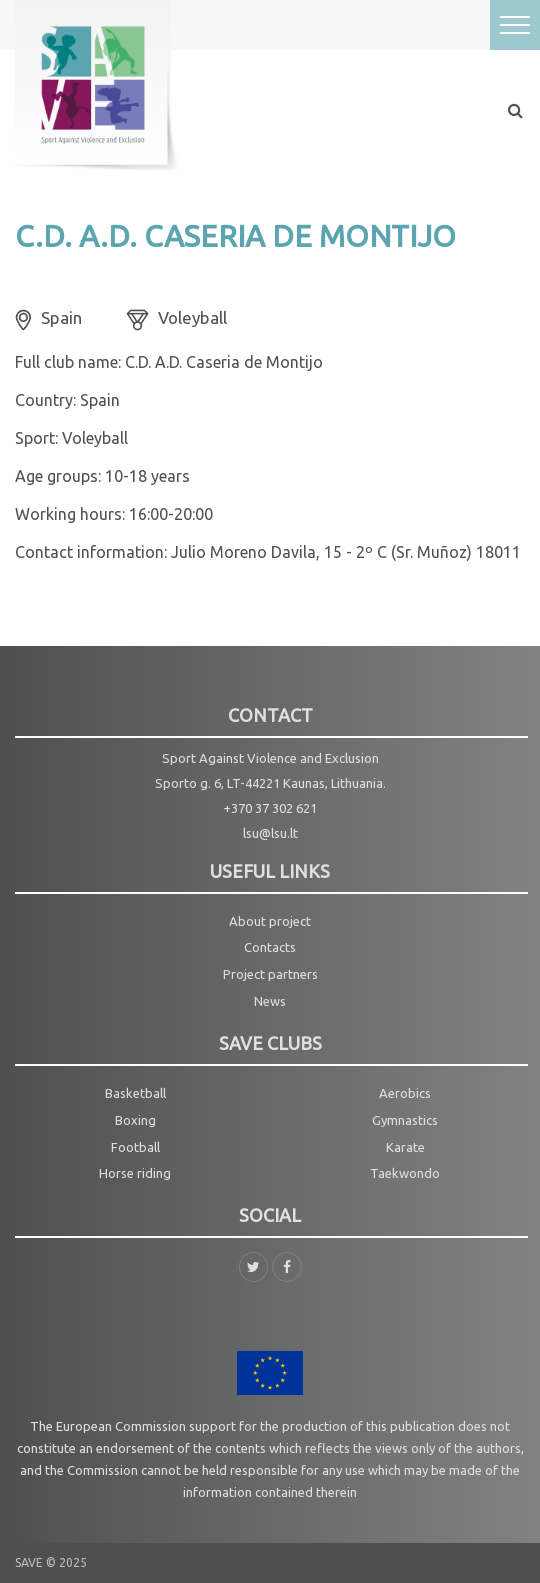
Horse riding (135, 1173)
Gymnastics (405, 1120)
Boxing (135, 1120)
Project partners (270, 974)
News (270, 1001)
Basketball (135, 1093)
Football (135, 1147)
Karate (405, 1147)
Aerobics (405, 1093)
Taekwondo (405, 1173)
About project (270, 921)
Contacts (270, 947)
